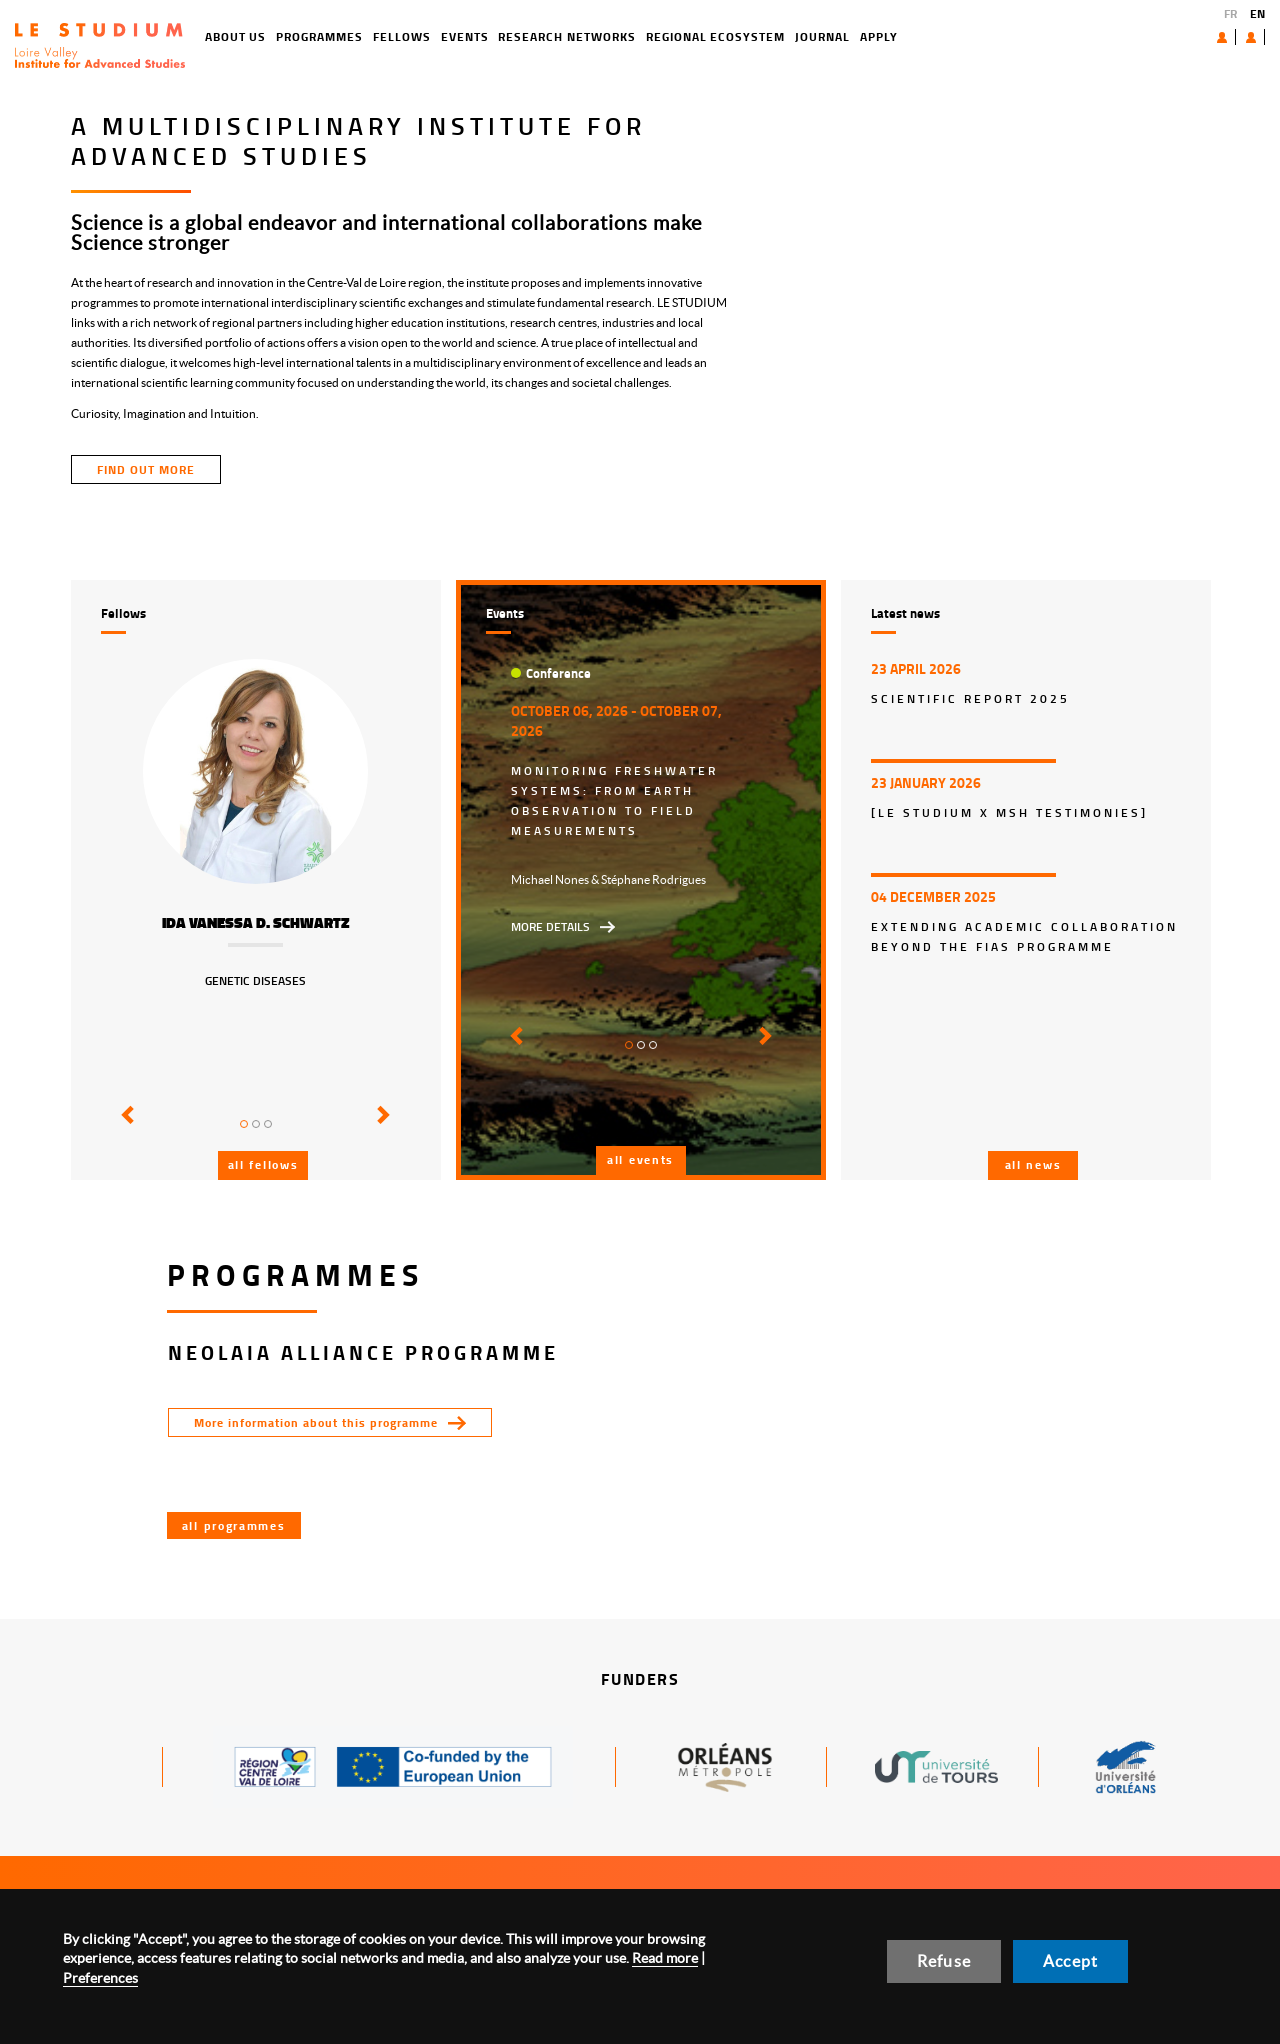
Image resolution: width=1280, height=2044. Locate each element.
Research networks (495, 36)
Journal (750, 36)
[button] (124, 1129)
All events (640, 1159)
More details (550, 926)
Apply (807, 36)
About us (1176, 36)
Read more (665, 1958)
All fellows (263, 1164)
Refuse (944, 1961)
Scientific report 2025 (970, 698)
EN (1257, 13)
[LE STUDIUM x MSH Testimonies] (1009, 812)
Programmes (248, 36)
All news (1033, 1164)
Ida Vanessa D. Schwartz (256, 923)
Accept (1070, 1961)
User (1235, 37)
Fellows (330, 36)
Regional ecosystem (643, 36)
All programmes (234, 1525)
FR (1230, 13)
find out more (146, 469)
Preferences (100, 1978)
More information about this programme (316, 1422)
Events (393, 36)
